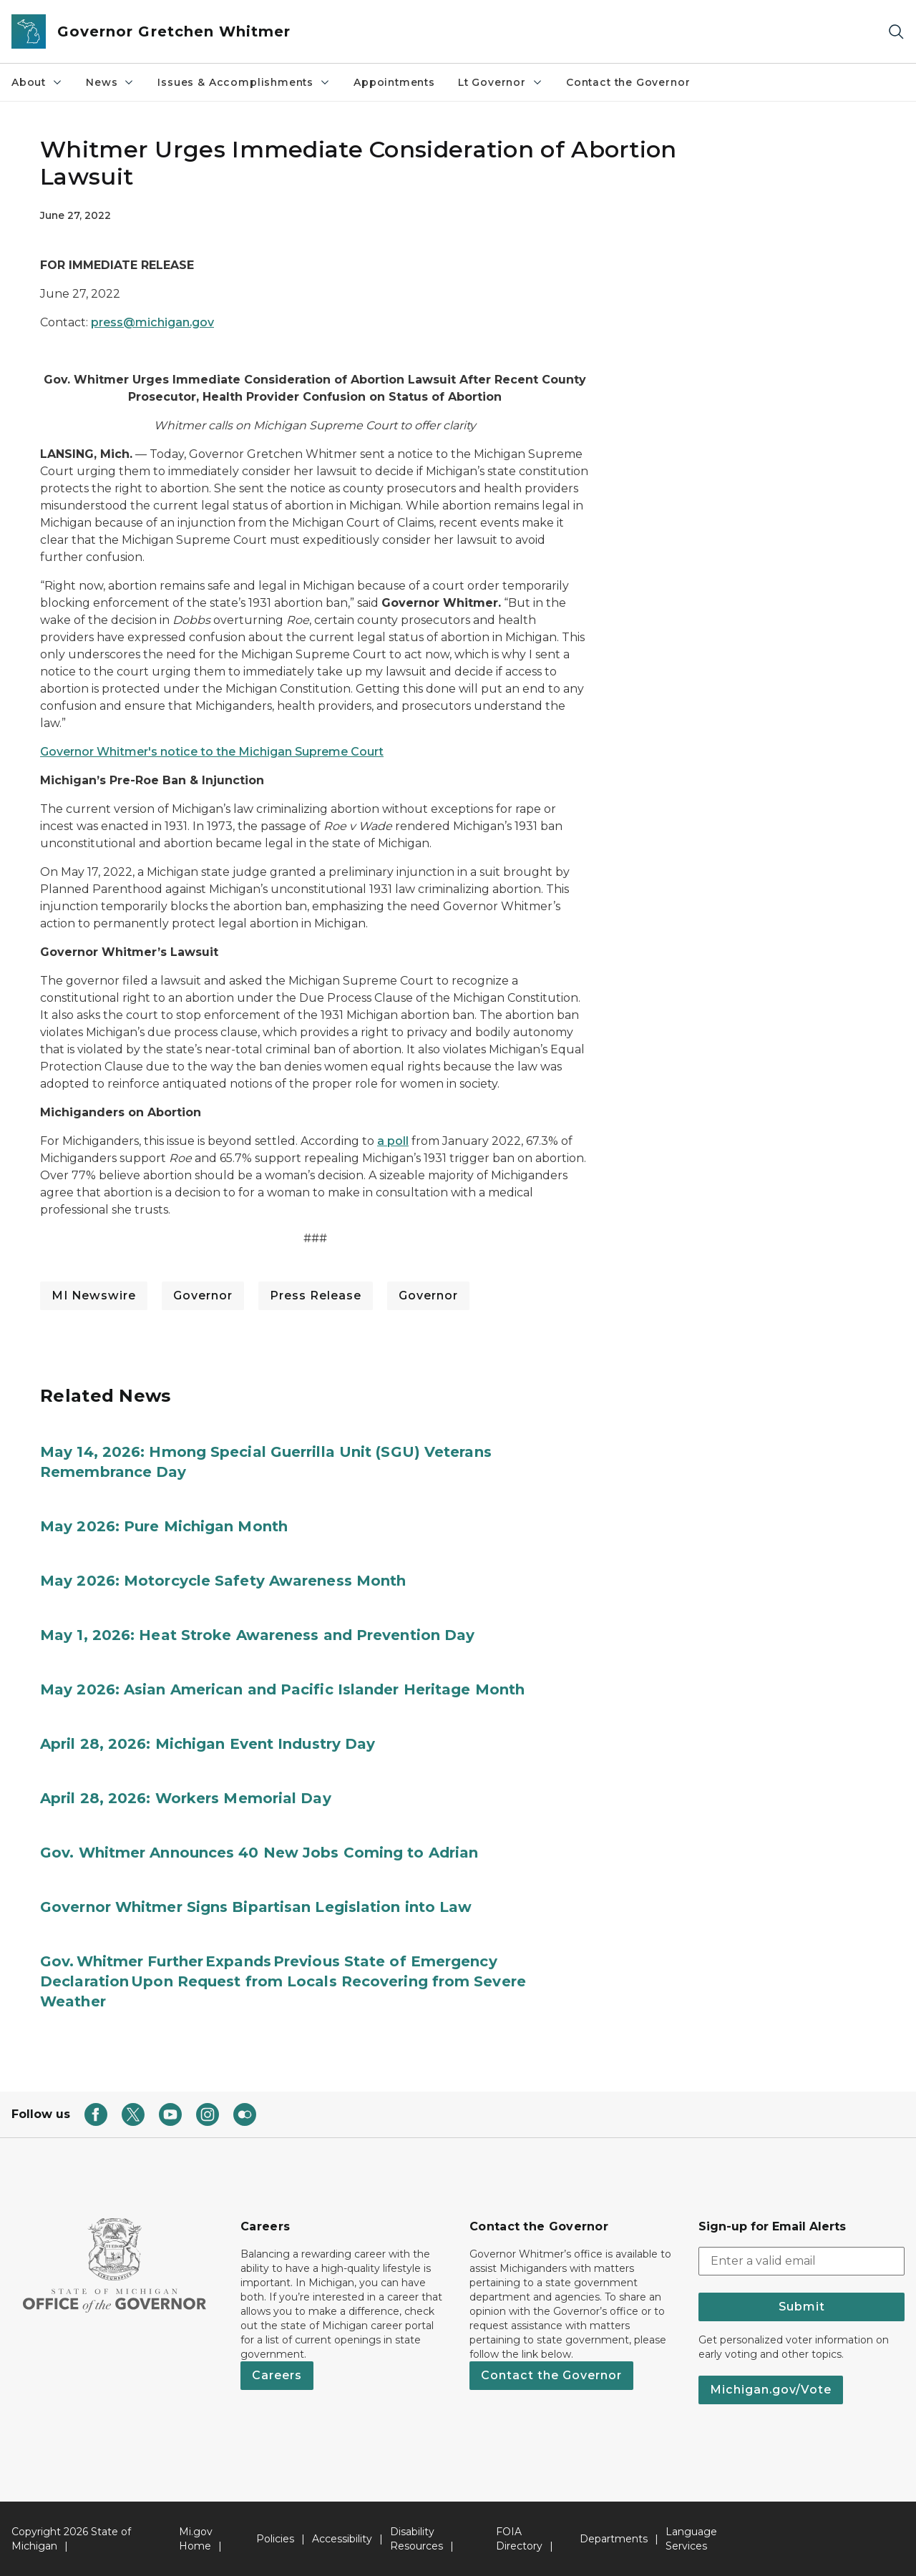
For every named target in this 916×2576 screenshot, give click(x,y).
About (37, 82)
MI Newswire (94, 1295)
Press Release (315, 1295)
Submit (802, 2306)
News (110, 82)
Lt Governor (500, 82)
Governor (203, 1295)
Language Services (691, 2538)
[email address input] (801, 2261)
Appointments (394, 82)
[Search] (896, 32)
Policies (275, 2538)
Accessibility (342, 2538)
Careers (277, 2375)
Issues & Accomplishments (244, 82)
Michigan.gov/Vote (771, 2389)
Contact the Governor (628, 82)
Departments (614, 2538)
